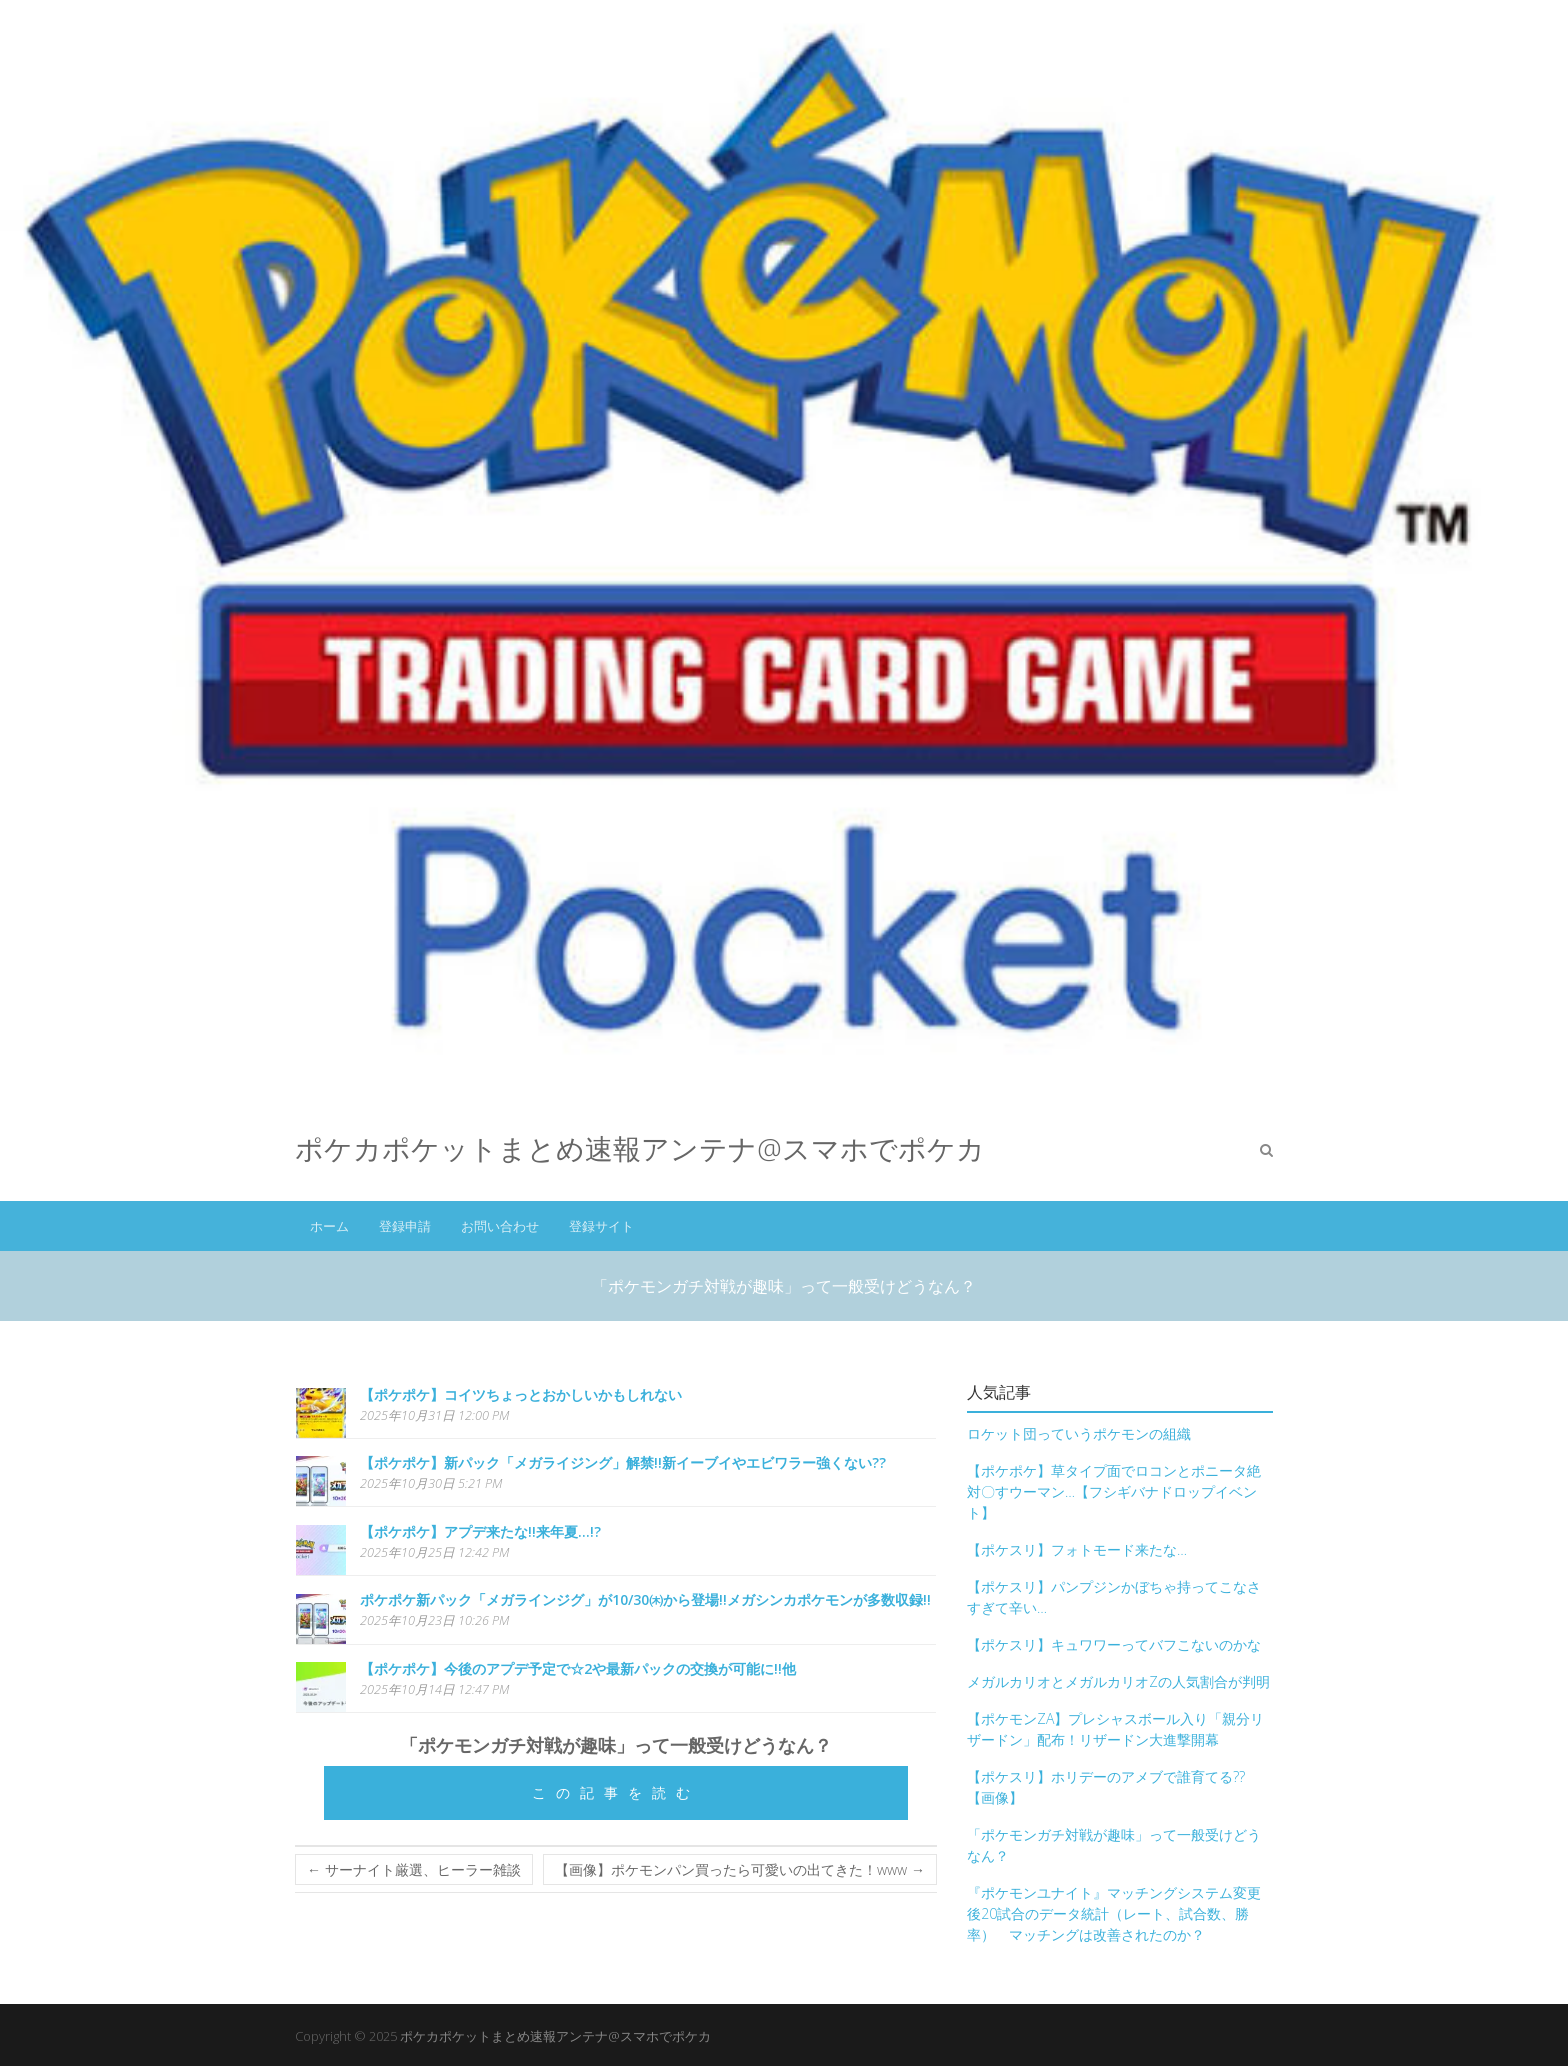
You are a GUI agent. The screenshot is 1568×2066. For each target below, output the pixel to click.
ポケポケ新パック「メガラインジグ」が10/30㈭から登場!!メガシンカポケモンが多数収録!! (645, 1599)
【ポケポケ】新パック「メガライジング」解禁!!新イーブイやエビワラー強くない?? (623, 1462)
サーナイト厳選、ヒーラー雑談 (414, 1869)
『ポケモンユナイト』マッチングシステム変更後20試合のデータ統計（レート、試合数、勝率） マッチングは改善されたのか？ (1114, 1913)
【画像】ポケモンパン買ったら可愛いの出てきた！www (740, 1869)
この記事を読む (616, 1792)
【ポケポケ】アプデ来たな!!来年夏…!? (480, 1531)
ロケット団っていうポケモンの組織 (1079, 1433)
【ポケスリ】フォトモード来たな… (1077, 1549)
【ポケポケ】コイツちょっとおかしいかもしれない (521, 1394)
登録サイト (601, 1226)
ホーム (329, 1226)
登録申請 (405, 1226)
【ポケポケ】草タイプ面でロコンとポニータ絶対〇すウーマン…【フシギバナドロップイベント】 (1114, 1491)
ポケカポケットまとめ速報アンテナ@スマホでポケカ (640, 1148)
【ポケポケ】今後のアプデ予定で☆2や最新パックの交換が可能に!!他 (578, 1668)
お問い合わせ (500, 1226)
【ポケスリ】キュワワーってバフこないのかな (1114, 1644)
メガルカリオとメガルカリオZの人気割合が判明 (1118, 1681)
